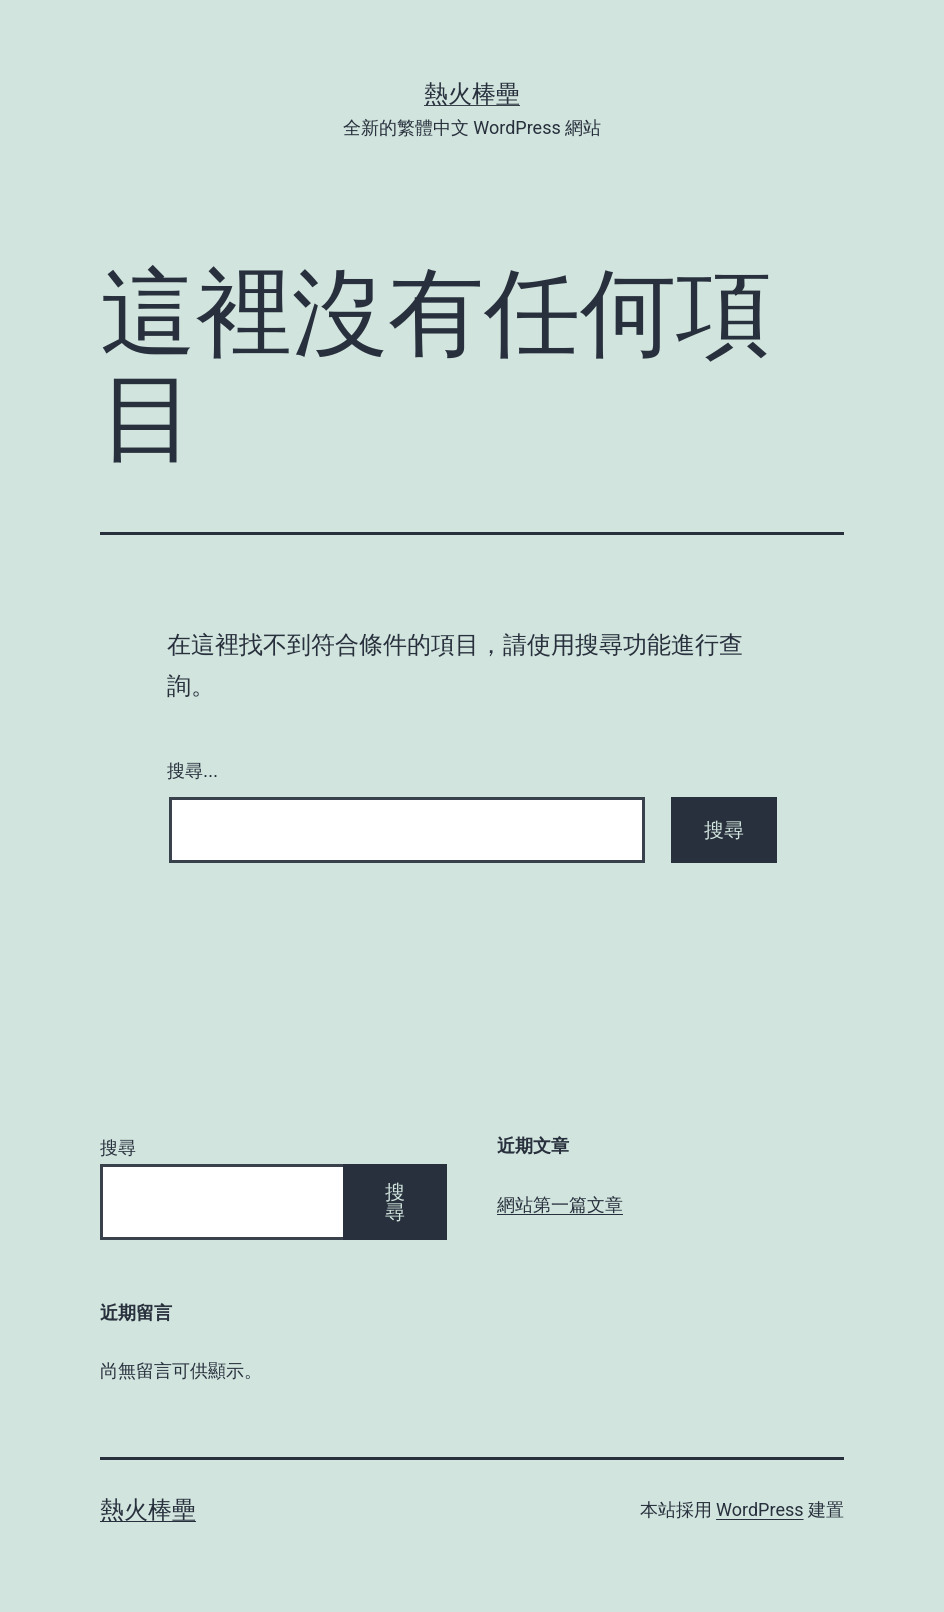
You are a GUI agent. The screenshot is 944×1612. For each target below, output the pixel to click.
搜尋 (118, 1147)
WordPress (759, 1509)
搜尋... (192, 771)
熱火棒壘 (472, 94)
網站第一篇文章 (560, 1204)
